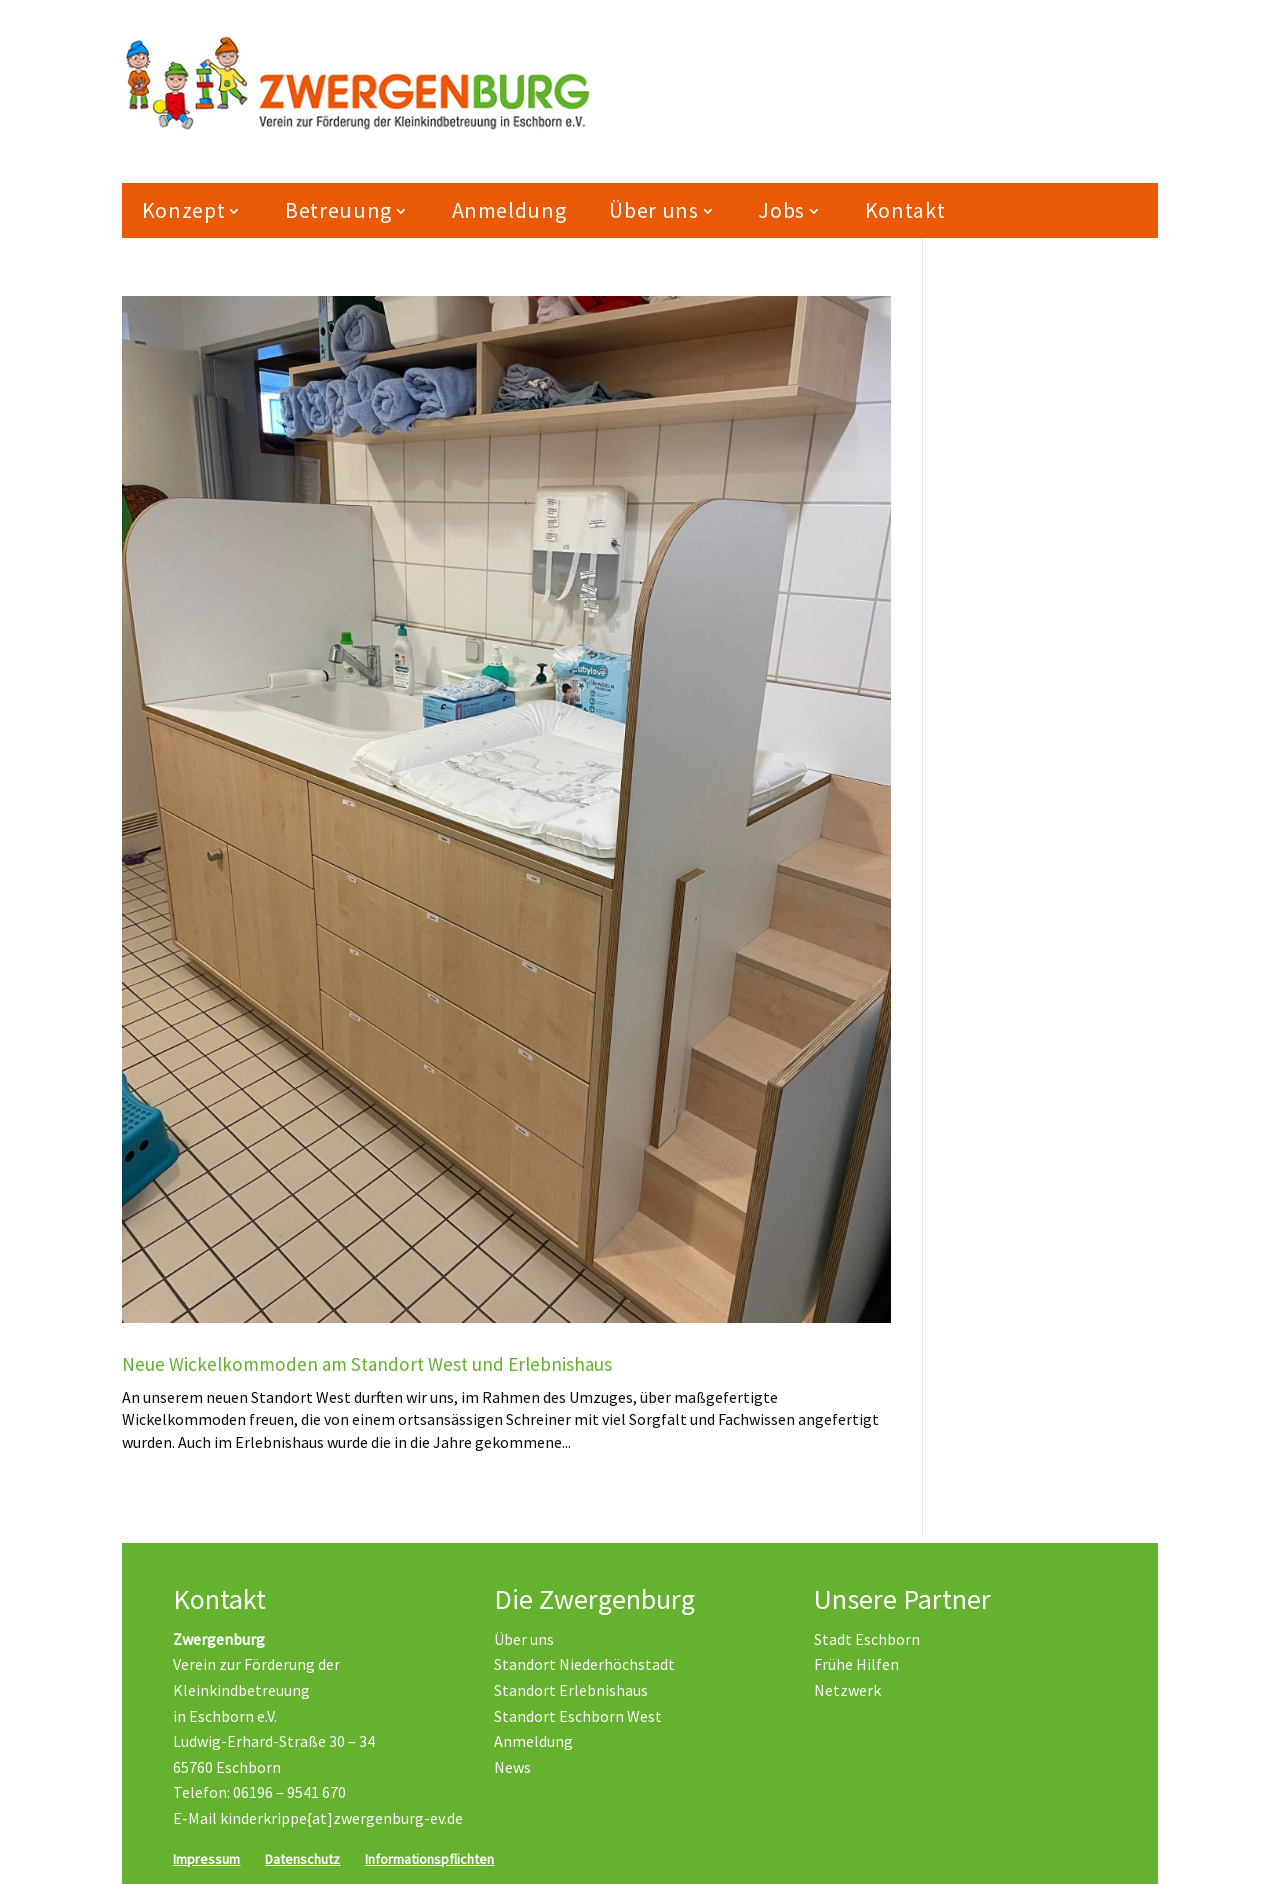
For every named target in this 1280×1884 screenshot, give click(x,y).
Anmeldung (509, 218)
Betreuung (338, 218)
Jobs (781, 218)
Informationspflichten (429, 1859)
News (512, 1767)
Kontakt (905, 218)
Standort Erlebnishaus (571, 1691)
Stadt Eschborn (867, 1639)
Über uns (653, 218)
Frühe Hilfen (856, 1665)
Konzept (184, 218)
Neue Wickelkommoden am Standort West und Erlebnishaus (367, 1372)
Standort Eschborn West (578, 1716)
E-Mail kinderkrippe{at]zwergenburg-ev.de (318, 1819)
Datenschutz (302, 1859)
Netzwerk (847, 1691)
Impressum (206, 1859)
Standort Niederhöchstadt (584, 1665)
